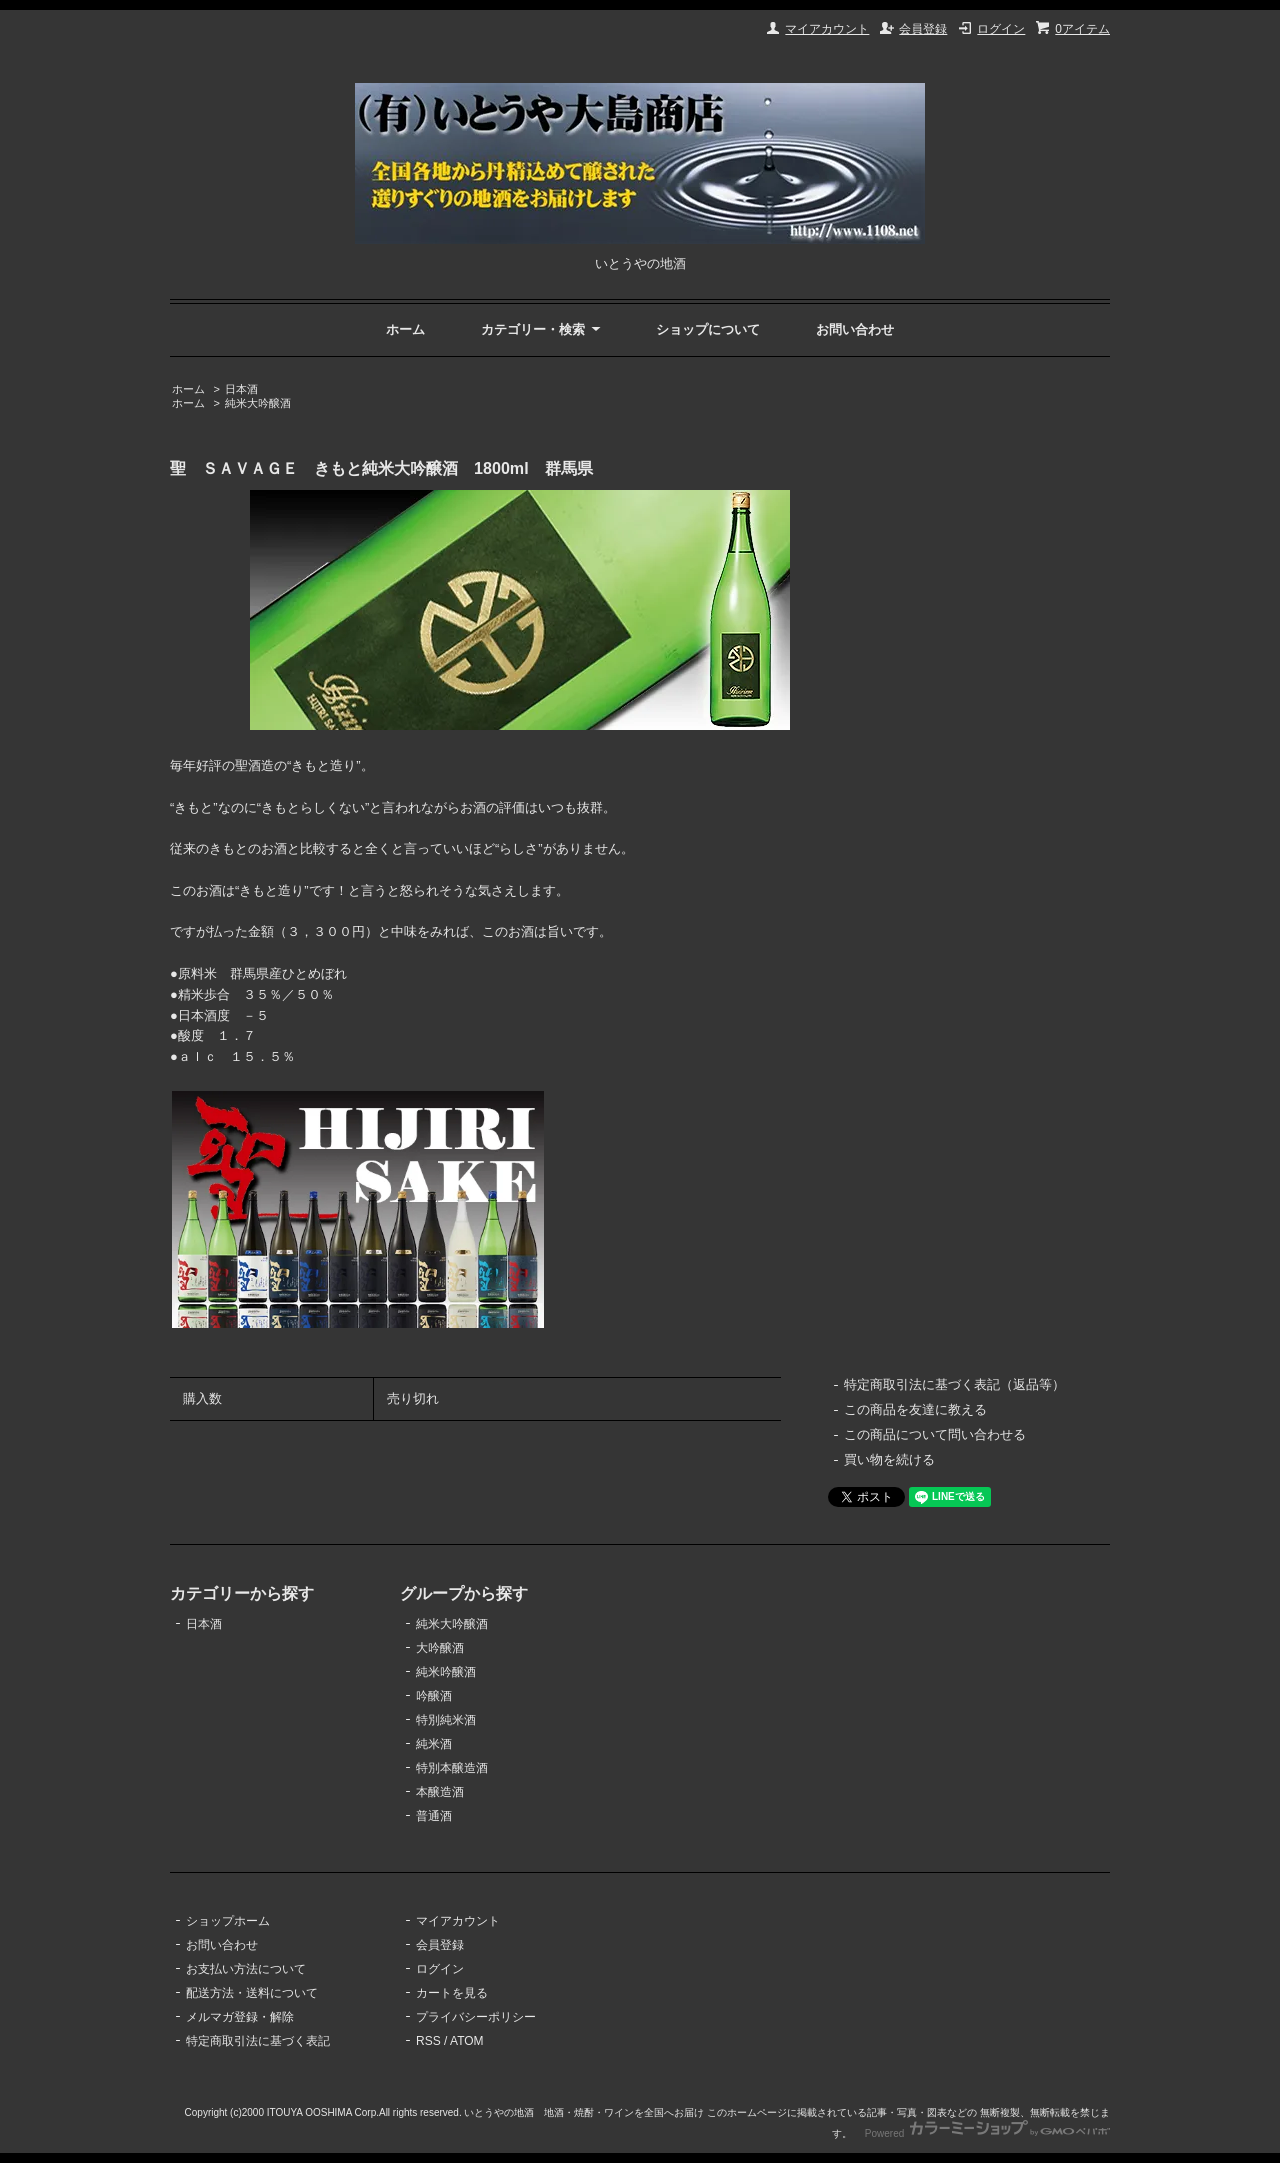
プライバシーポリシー (476, 2017)
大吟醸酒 (440, 1648)
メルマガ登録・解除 (240, 2017)
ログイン (1001, 29)
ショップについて (708, 329)
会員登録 (923, 29)
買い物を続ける (889, 1459)
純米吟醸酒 (446, 1672)
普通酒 (434, 1816)
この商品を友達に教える (915, 1409)
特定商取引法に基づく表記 (258, 2041)
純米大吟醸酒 (258, 403)
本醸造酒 (440, 1792)
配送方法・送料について (252, 1993)
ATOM (467, 2041)
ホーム (405, 329)
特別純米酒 (446, 1720)
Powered (987, 2133)
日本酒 (241, 389)
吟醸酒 (434, 1696)
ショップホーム (228, 1921)
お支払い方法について (246, 1969)
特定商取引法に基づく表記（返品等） (954, 1384)
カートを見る (452, 1993)
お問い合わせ (855, 329)
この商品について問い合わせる (935, 1434)
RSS (428, 2041)
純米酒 (434, 1744)
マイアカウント (827, 29)
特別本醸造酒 (452, 1768)
